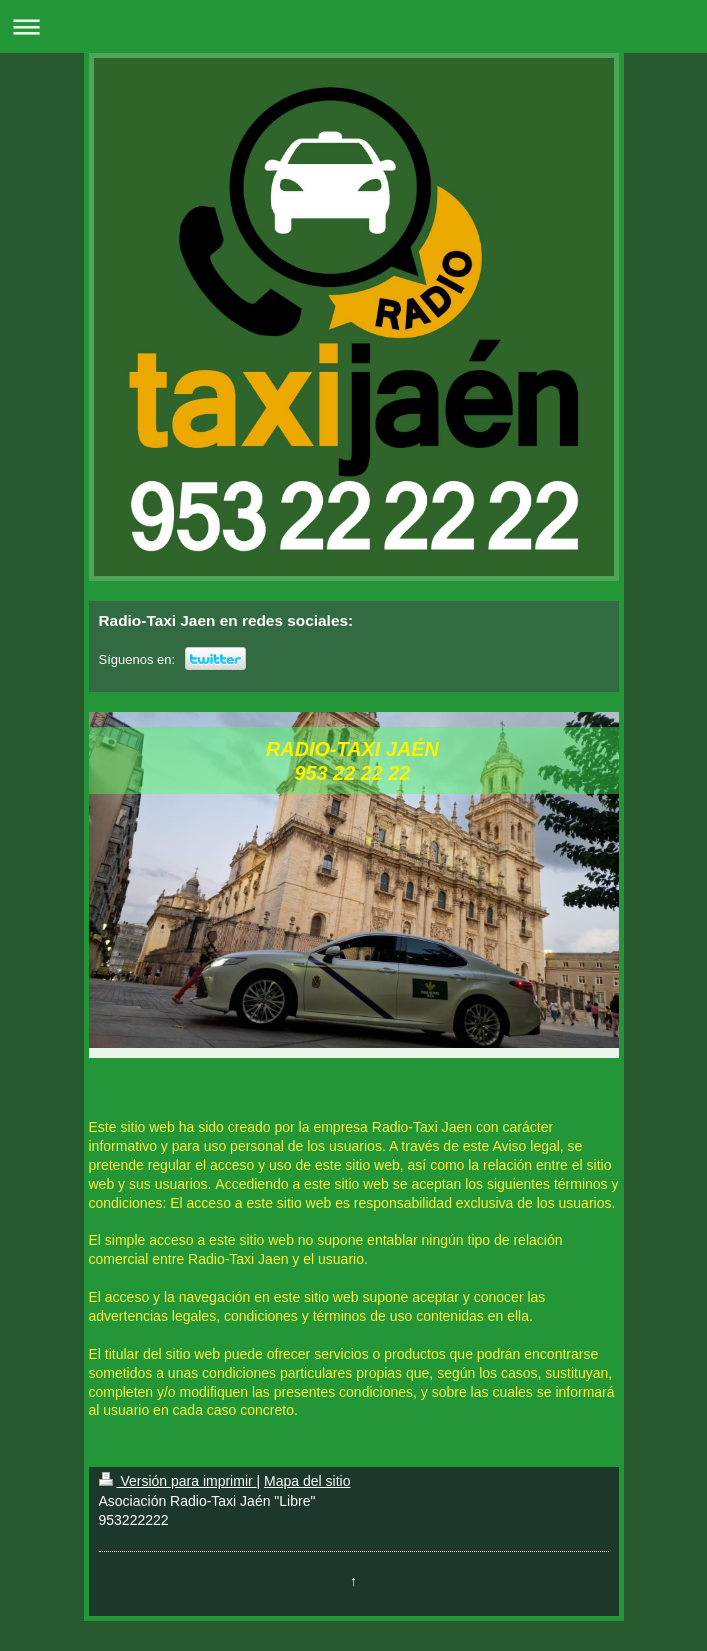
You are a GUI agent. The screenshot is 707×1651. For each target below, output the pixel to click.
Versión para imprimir (178, 1481)
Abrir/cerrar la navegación (353, 26)
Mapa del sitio (307, 1481)
